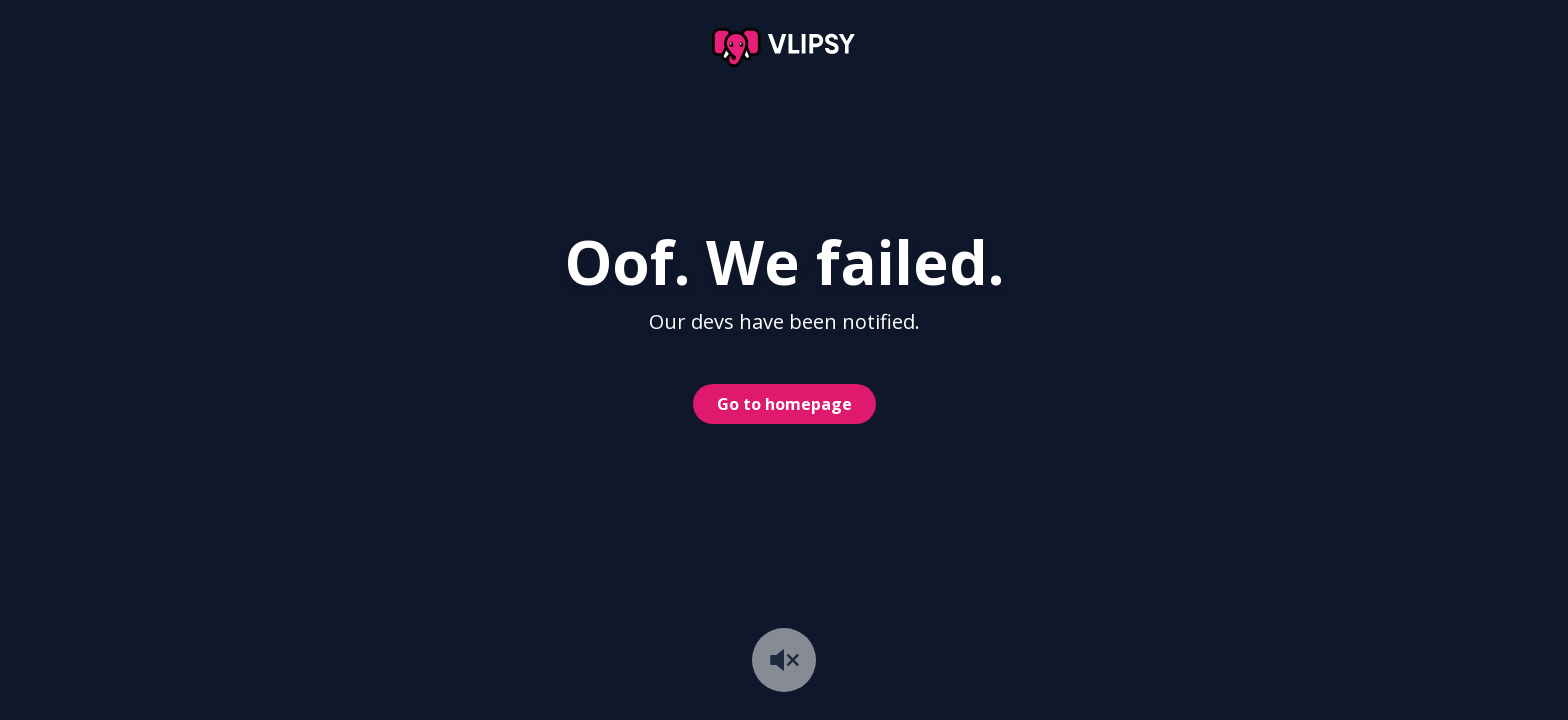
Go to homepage (784, 404)
